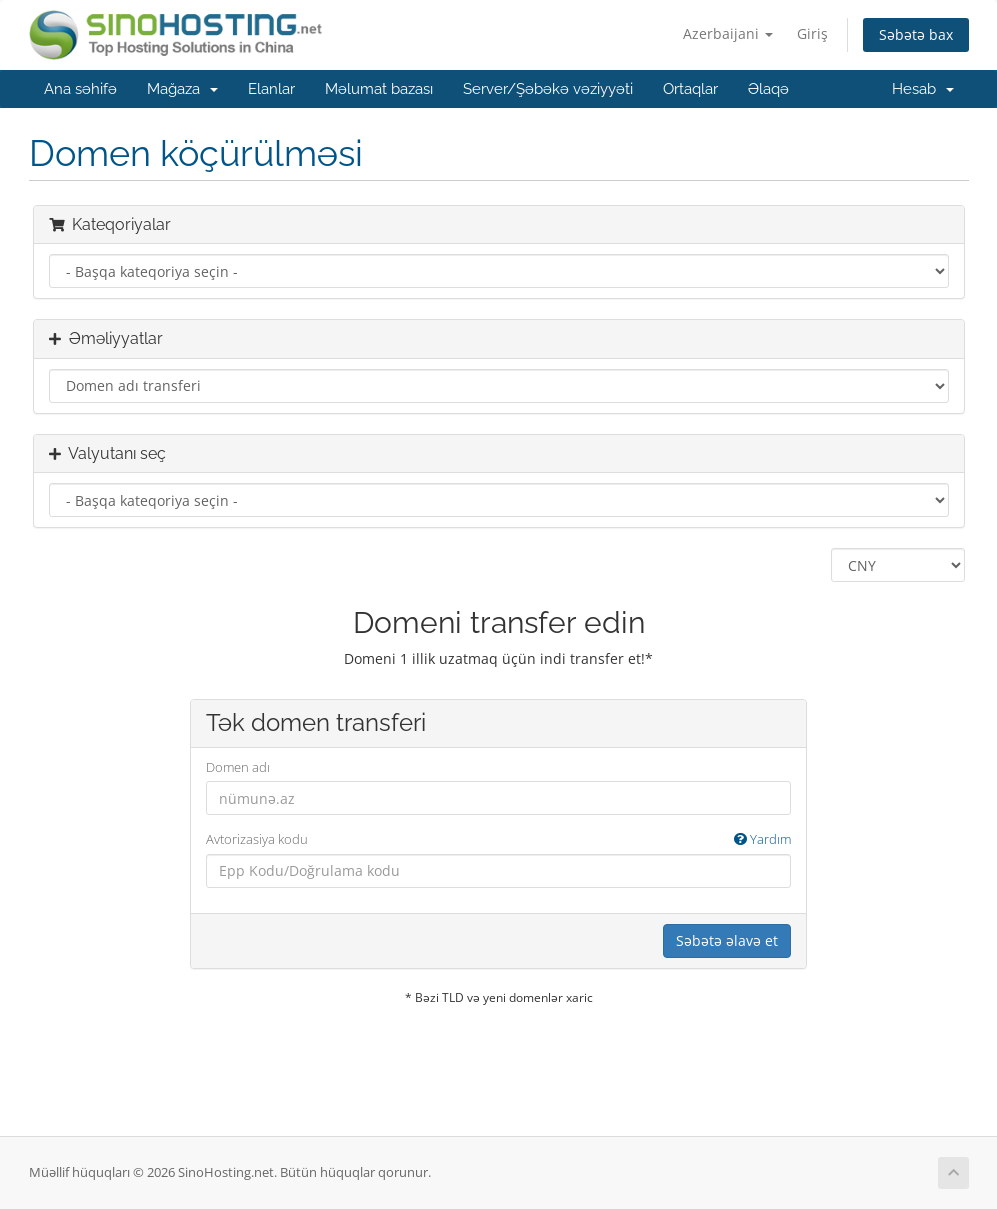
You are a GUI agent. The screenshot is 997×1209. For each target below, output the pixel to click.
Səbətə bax (916, 34)
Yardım (762, 839)
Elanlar (271, 89)
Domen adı (238, 767)
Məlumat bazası (379, 89)
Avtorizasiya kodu (498, 839)
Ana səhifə (80, 89)
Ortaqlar (690, 89)
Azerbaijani (728, 33)
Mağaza (182, 89)
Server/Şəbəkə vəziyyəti (548, 89)
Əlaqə (768, 89)
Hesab (923, 89)
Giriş (812, 33)
